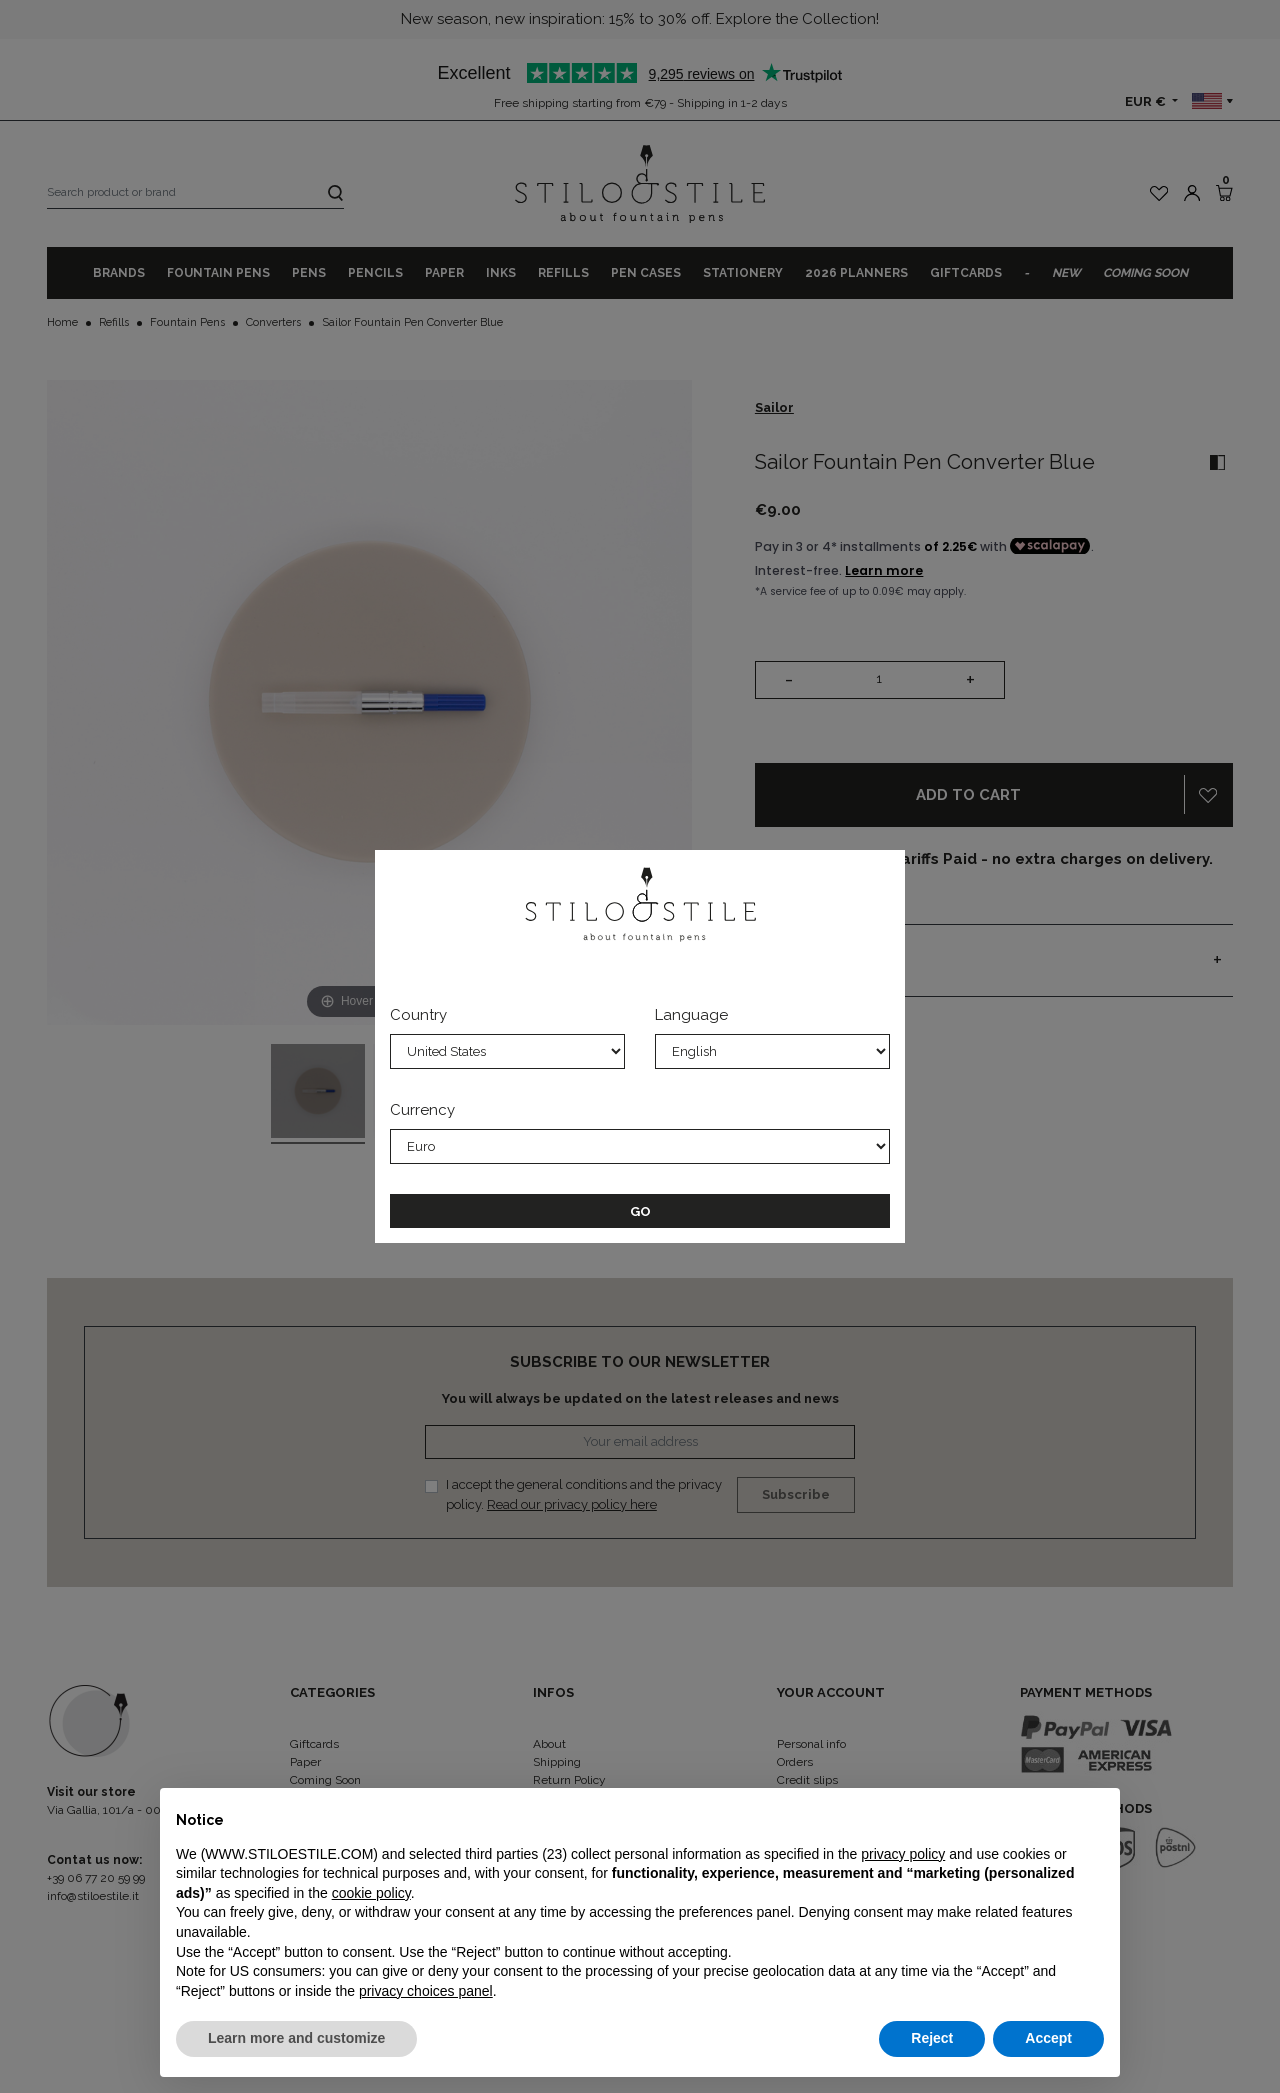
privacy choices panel (426, 1991)
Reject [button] (932, 2038)
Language (691, 1015)
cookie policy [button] (371, 1893)
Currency (422, 1110)
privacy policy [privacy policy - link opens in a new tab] (903, 1854)
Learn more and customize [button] (296, 2038)
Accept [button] (1048, 2038)
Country (418, 1015)
